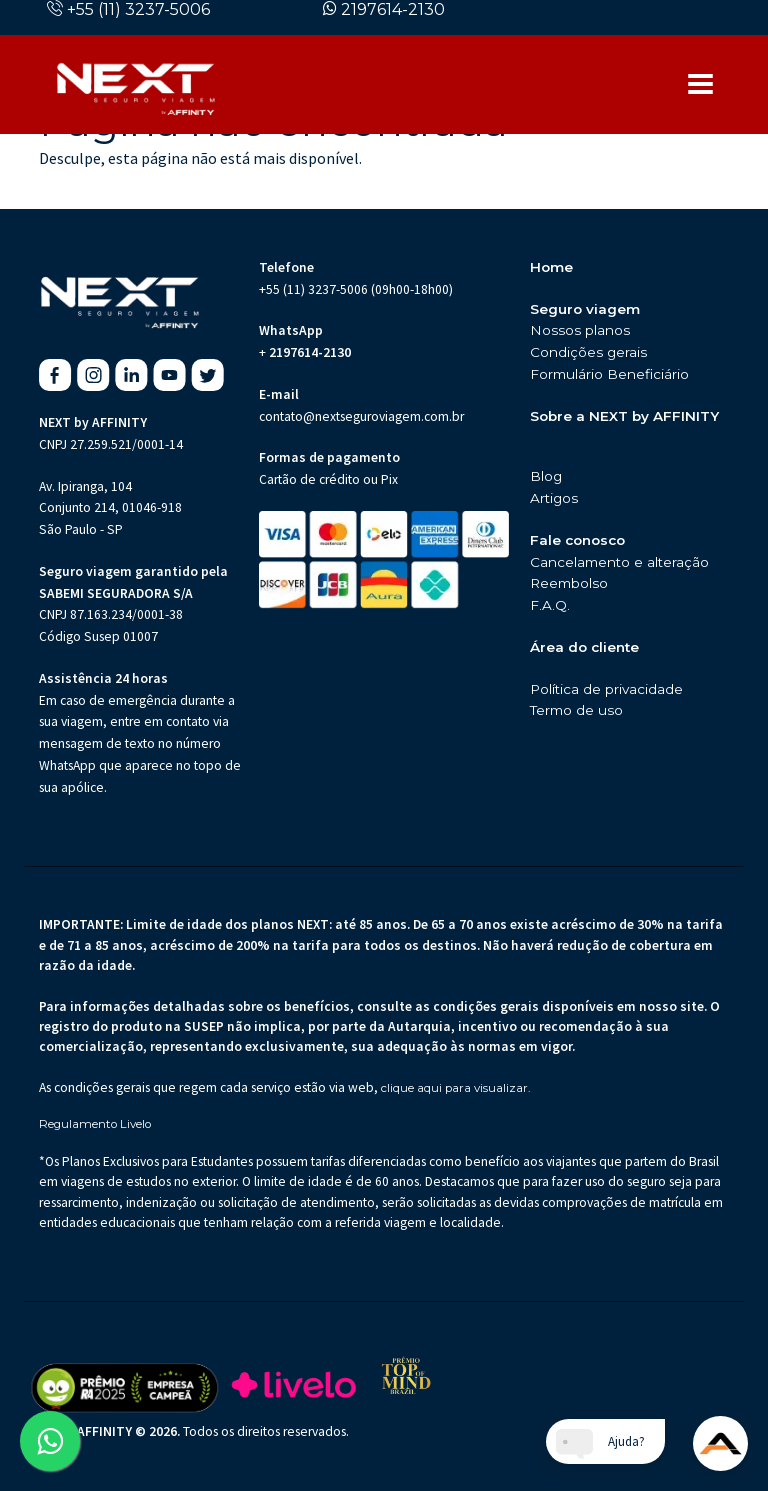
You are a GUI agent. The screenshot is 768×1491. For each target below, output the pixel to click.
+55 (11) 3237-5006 (138, 9)
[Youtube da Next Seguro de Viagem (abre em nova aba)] (169, 375)
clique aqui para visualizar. (455, 1088)
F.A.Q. (550, 605)
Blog (546, 476)
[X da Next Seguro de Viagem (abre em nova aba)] (207, 375)
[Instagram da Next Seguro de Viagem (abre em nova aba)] (93, 375)
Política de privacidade (606, 689)
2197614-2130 (393, 9)
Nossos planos (580, 330)
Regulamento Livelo (95, 1124)
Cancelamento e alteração (619, 562)
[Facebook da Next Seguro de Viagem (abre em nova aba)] (55, 375)
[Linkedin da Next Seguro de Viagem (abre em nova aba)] (131, 375)
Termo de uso (576, 710)
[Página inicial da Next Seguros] (135, 84)
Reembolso (569, 583)
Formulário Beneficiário (609, 374)
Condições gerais (588, 352)
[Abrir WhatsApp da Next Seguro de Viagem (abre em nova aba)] (50, 1441)
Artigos (554, 498)
